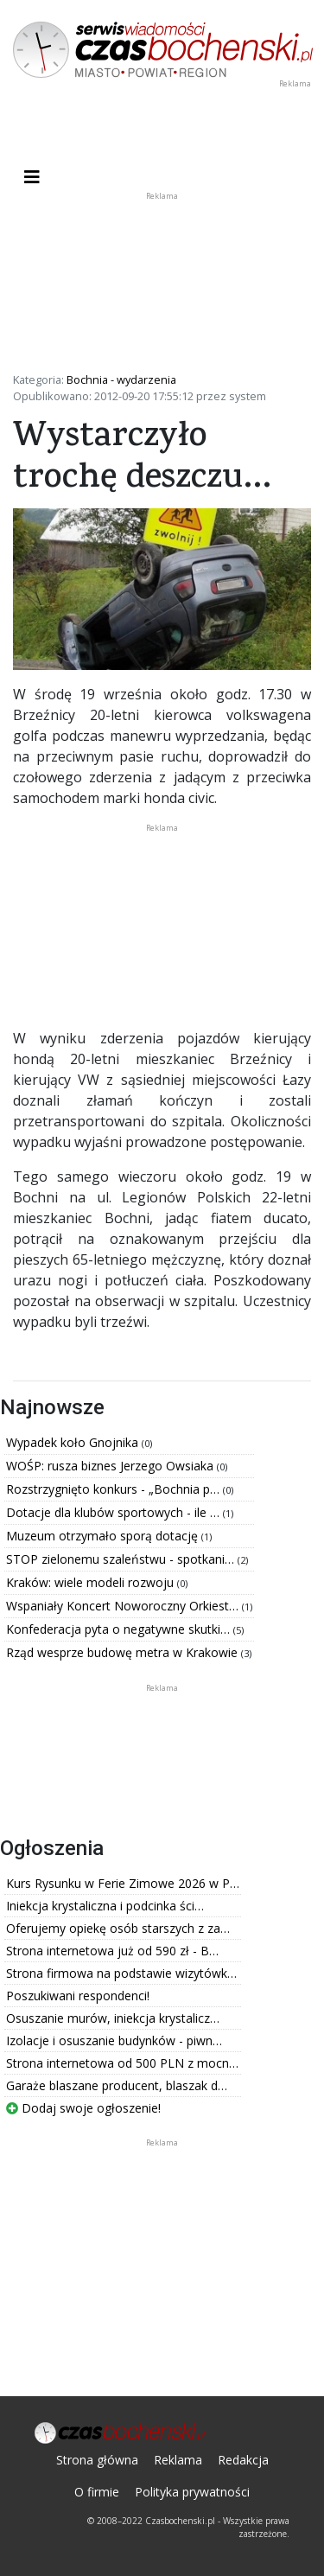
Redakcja (243, 2460)
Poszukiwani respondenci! (77, 1995)
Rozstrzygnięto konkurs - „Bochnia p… (114, 1489)
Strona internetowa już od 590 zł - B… (112, 1950)
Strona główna (97, 2460)
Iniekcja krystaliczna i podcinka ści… (105, 1905)
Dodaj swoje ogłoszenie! (83, 2108)
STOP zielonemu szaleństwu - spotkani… (122, 1559)
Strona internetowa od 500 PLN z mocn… (122, 2063)
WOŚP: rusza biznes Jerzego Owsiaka (111, 1465)
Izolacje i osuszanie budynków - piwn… (114, 2040)
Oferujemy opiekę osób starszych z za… (118, 1928)
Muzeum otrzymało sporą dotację (103, 1535)
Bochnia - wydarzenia (121, 379)
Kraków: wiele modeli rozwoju (91, 1582)
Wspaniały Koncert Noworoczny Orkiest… (124, 1605)
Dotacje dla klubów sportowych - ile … (114, 1512)
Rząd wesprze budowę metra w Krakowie (123, 1652)
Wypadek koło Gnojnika (74, 1442)
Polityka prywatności (192, 2492)
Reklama (178, 2460)
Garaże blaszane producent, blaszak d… (116, 2085)
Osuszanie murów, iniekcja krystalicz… (112, 2018)
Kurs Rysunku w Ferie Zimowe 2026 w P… (122, 1883)
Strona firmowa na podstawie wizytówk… (121, 1973)
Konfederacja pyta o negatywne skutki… (119, 1629)
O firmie (96, 2492)
